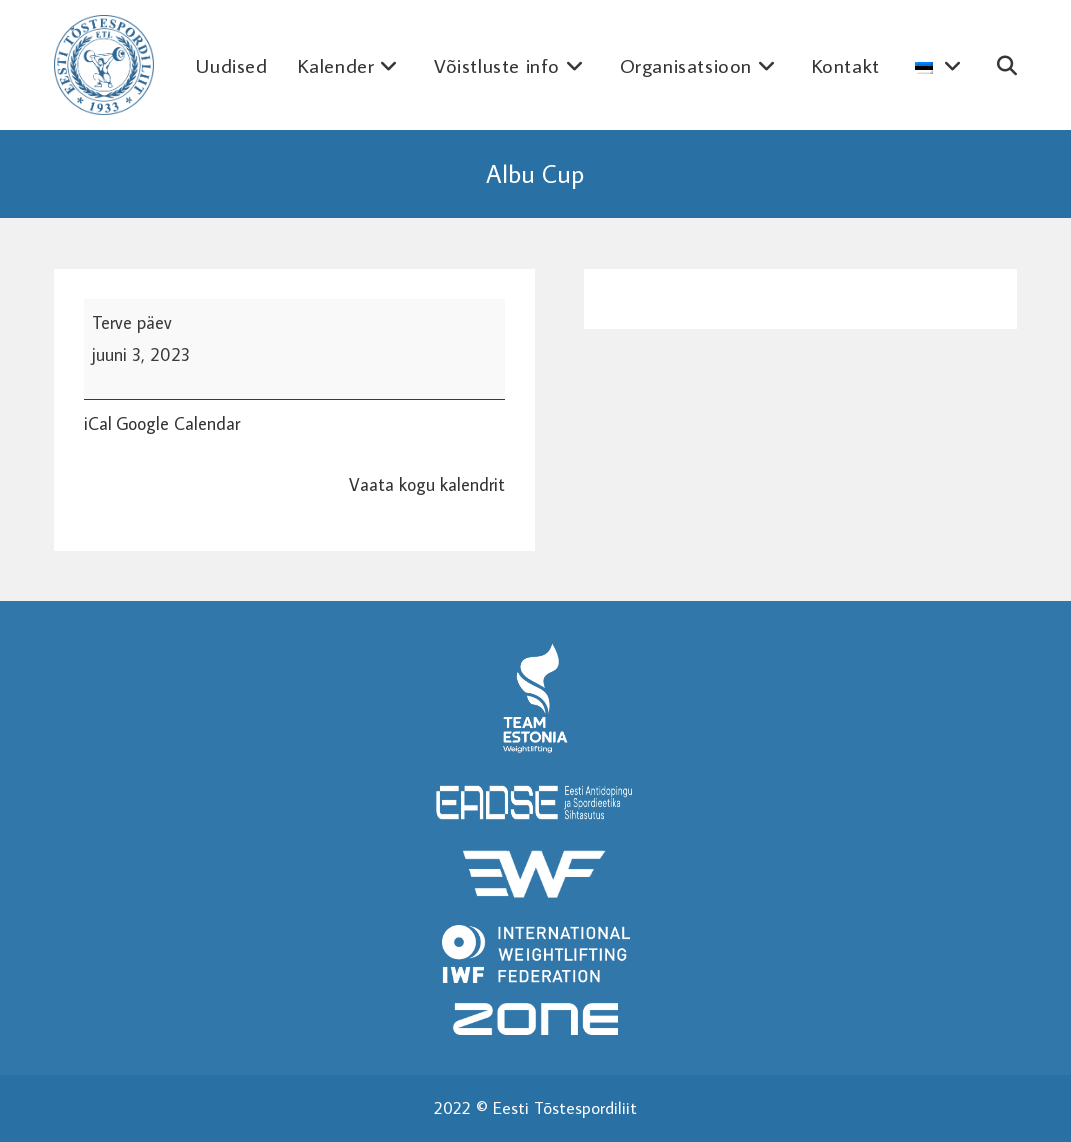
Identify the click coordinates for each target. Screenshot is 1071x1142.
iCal (98, 423)
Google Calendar (178, 423)
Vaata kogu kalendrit (427, 484)
